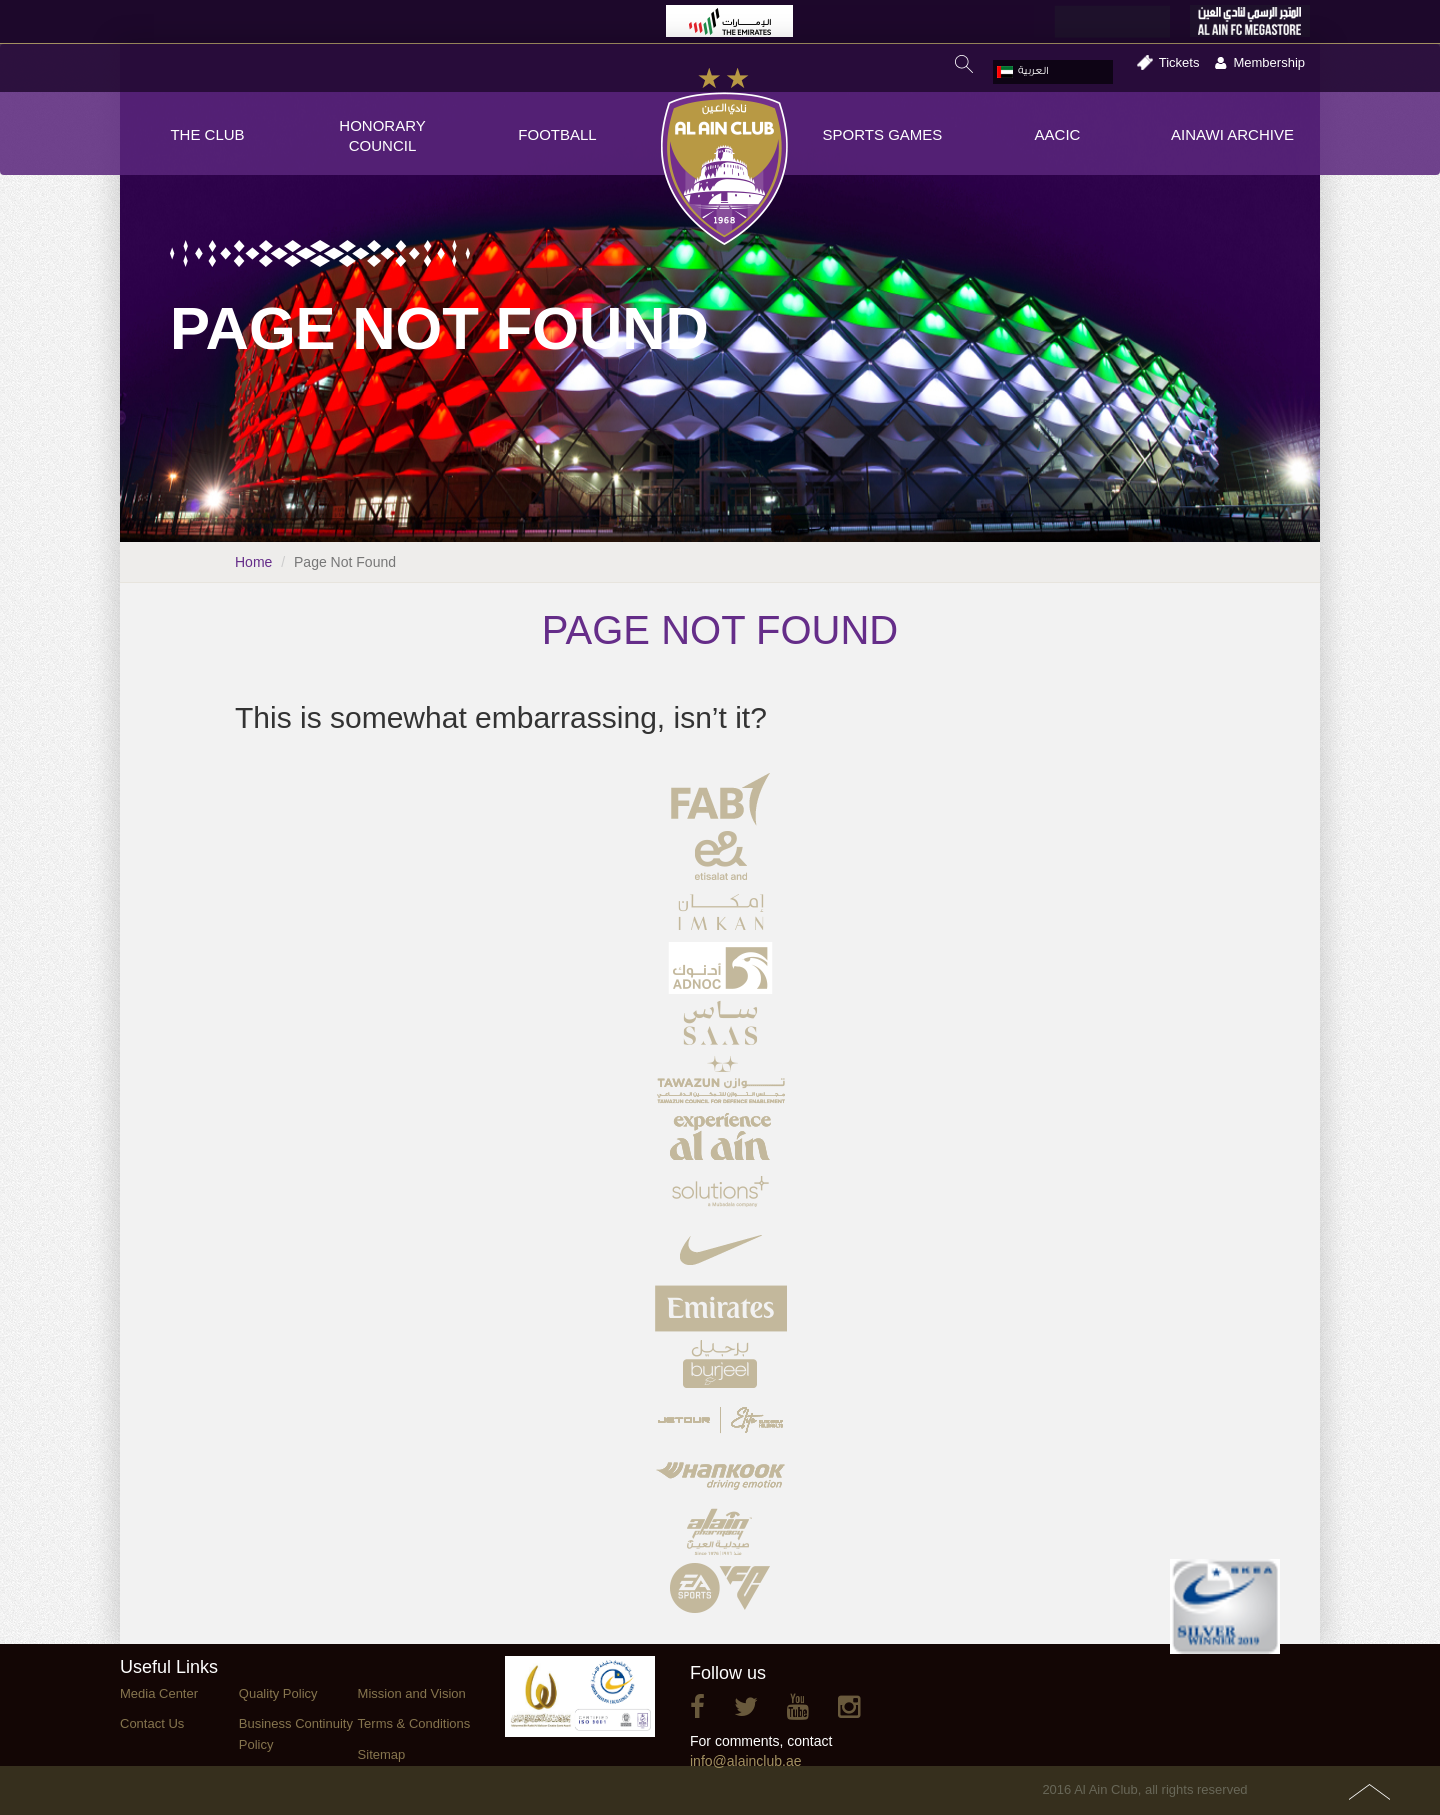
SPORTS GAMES (883, 134)
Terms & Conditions (414, 1723)
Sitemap (382, 1754)
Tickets (1179, 62)
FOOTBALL (557, 134)
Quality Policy (278, 1693)
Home (253, 562)
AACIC (1058, 134)
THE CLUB (207, 134)
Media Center (159, 1693)
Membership (1269, 62)
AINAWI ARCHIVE (1232, 134)
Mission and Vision (412, 1693)
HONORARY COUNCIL (382, 135)
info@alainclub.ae (746, 1761)
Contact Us (152, 1723)
